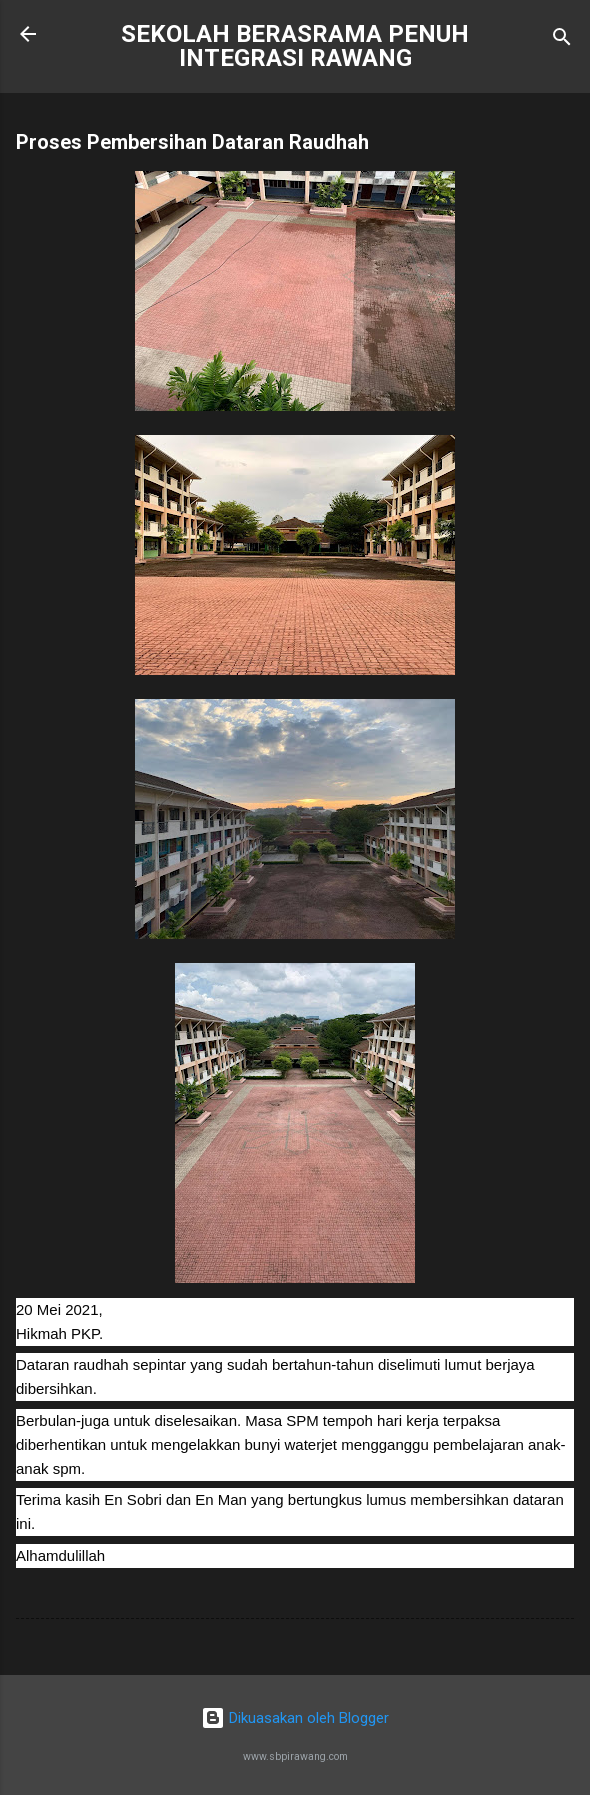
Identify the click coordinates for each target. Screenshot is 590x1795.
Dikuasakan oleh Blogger (295, 1718)
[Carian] (562, 40)
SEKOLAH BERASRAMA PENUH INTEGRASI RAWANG (295, 46)
